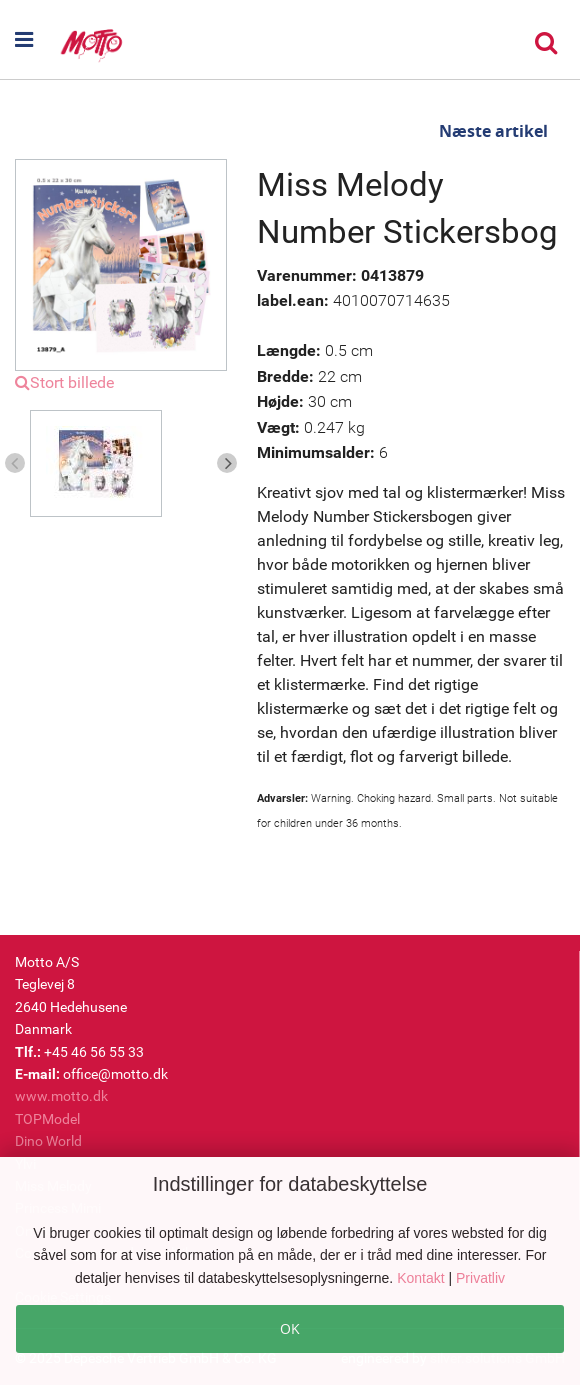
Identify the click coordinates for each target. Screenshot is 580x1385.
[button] (36, 40)
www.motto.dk (61, 1096)
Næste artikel (493, 131)
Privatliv (480, 1278)
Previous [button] (15, 463)
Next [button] (227, 463)
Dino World (48, 1141)
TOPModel (47, 1119)
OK (290, 1328)
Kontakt (422, 1278)
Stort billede (64, 382)
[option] (121, 463)
